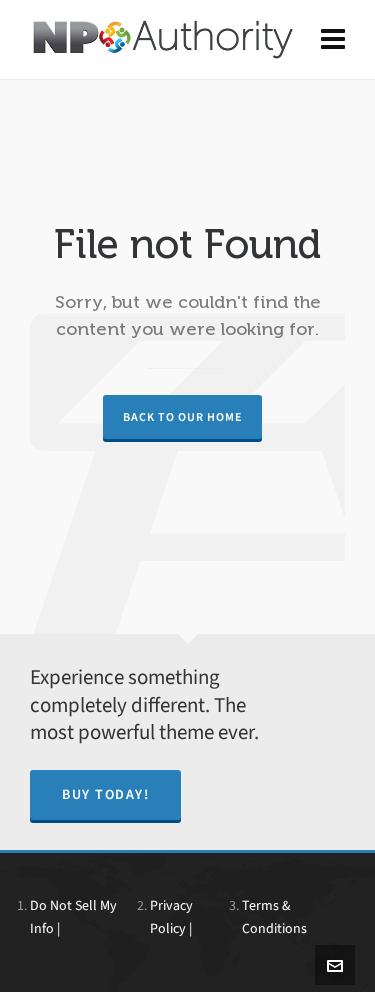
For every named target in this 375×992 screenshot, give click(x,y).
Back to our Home (182, 417)
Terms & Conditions (274, 916)
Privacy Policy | (171, 916)
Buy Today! (105, 794)
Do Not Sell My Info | (73, 916)
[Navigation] (333, 40)
